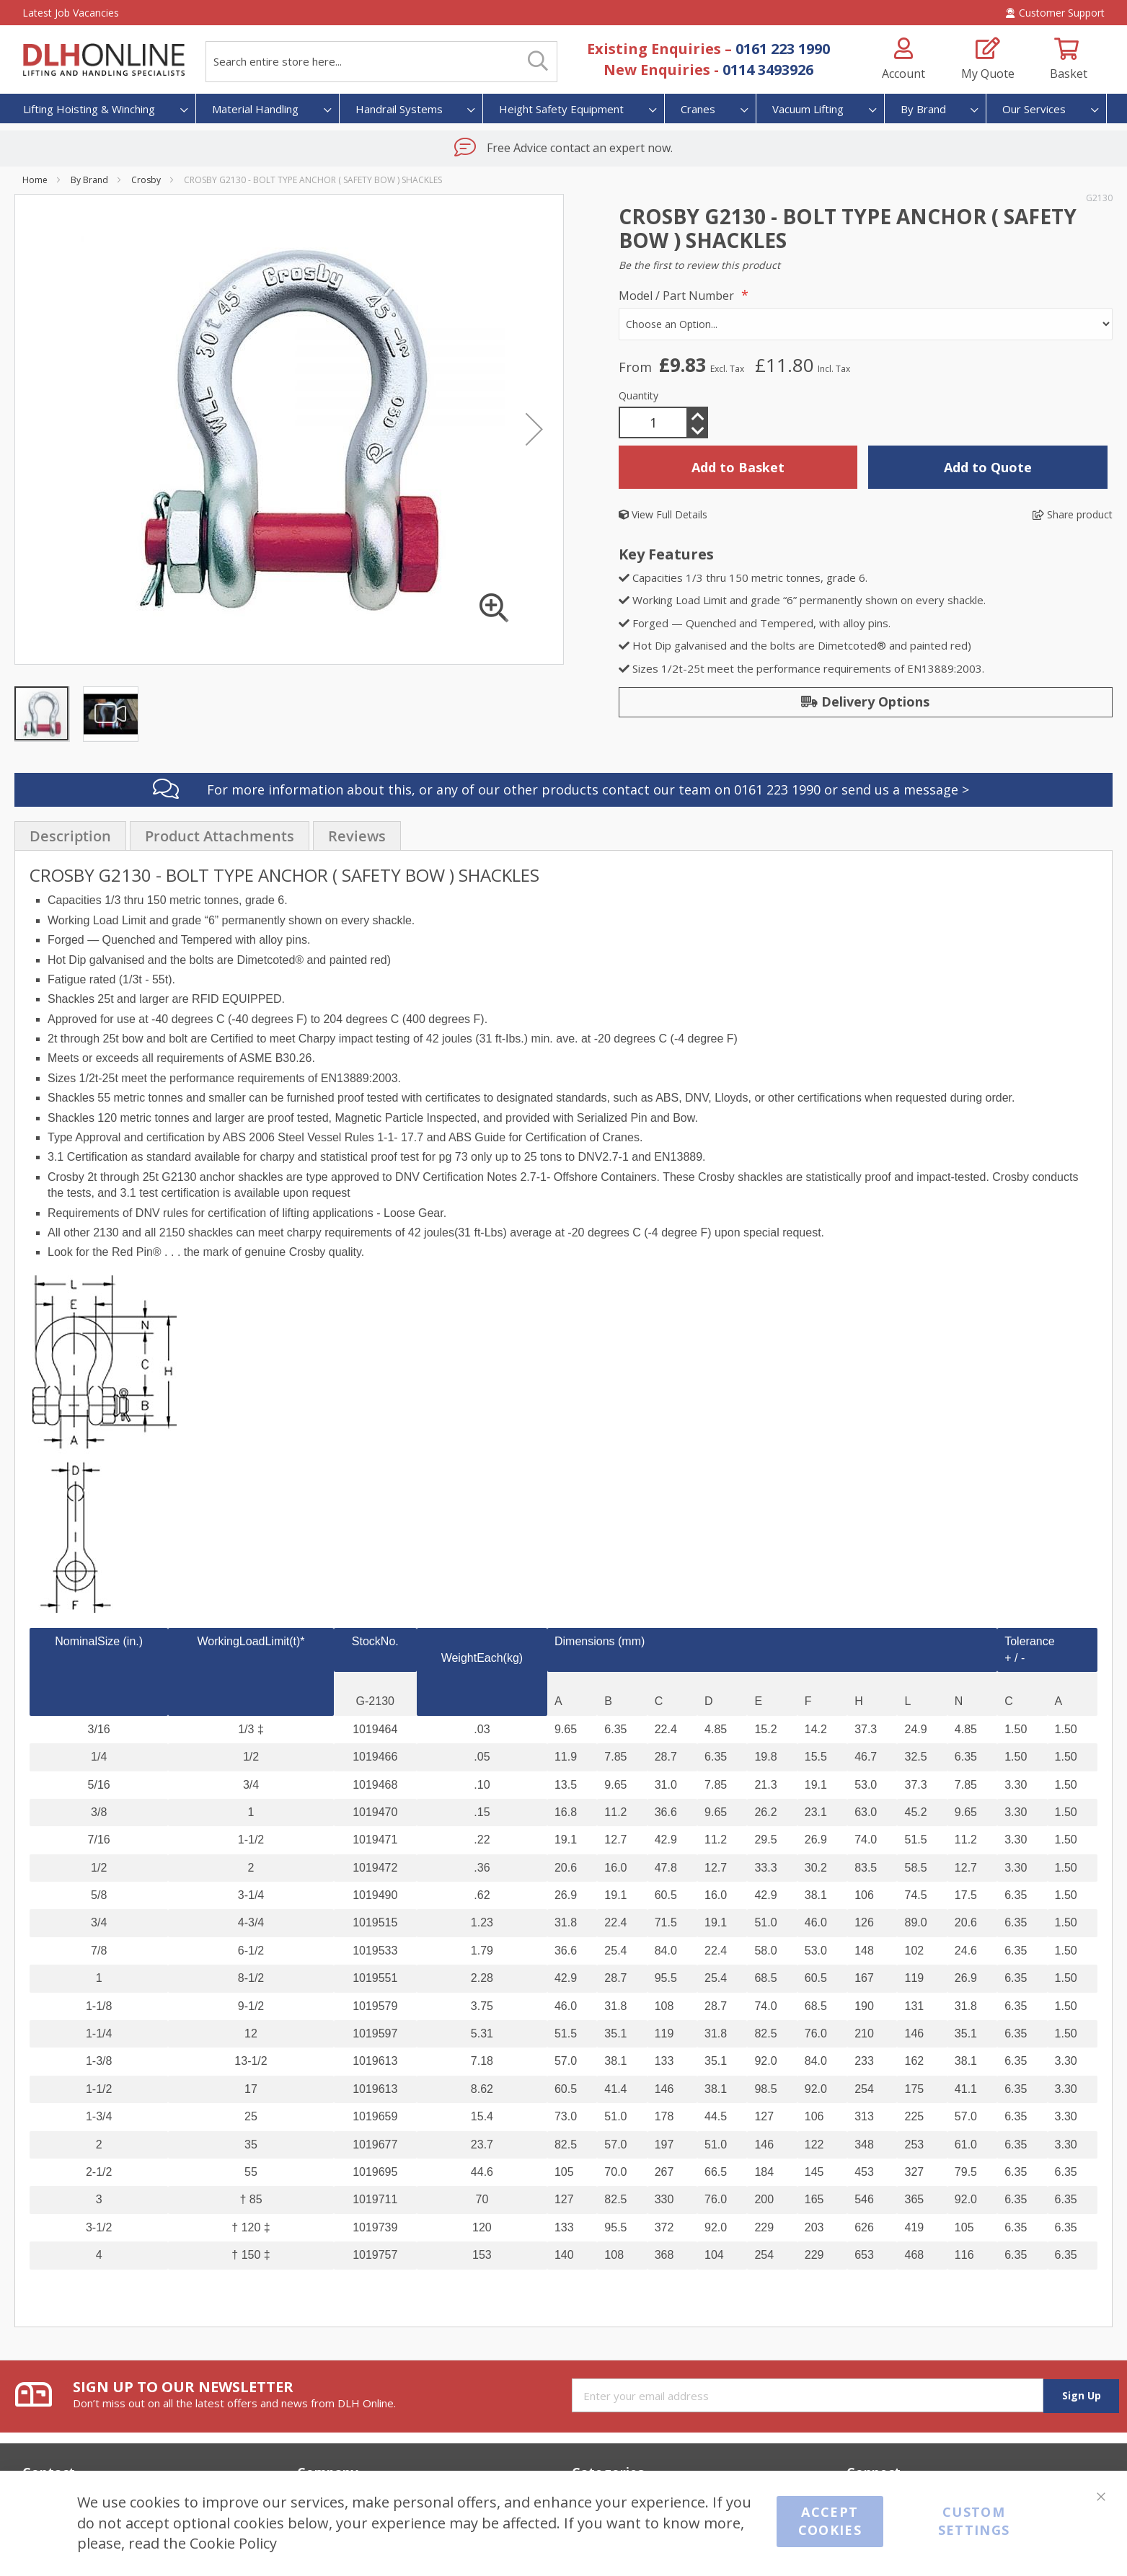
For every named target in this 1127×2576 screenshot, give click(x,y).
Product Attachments (219, 836)
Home (35, 180)
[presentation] (70, 835)
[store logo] (103, 59)
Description (70, 836)
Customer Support (1055, 12)
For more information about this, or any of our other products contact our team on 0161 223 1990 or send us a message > (588, 789)
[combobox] (381, 61)
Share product (1073, 514)
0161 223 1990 (782, 48)
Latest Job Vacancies (70, 12)
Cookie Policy (233, 2543)
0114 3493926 (767, 69)
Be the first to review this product (699, 265)
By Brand (89, 180)
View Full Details (663, 514)
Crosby (146, 180)
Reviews (357, 836)
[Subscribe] (1080, 2396)
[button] (110, 713)
